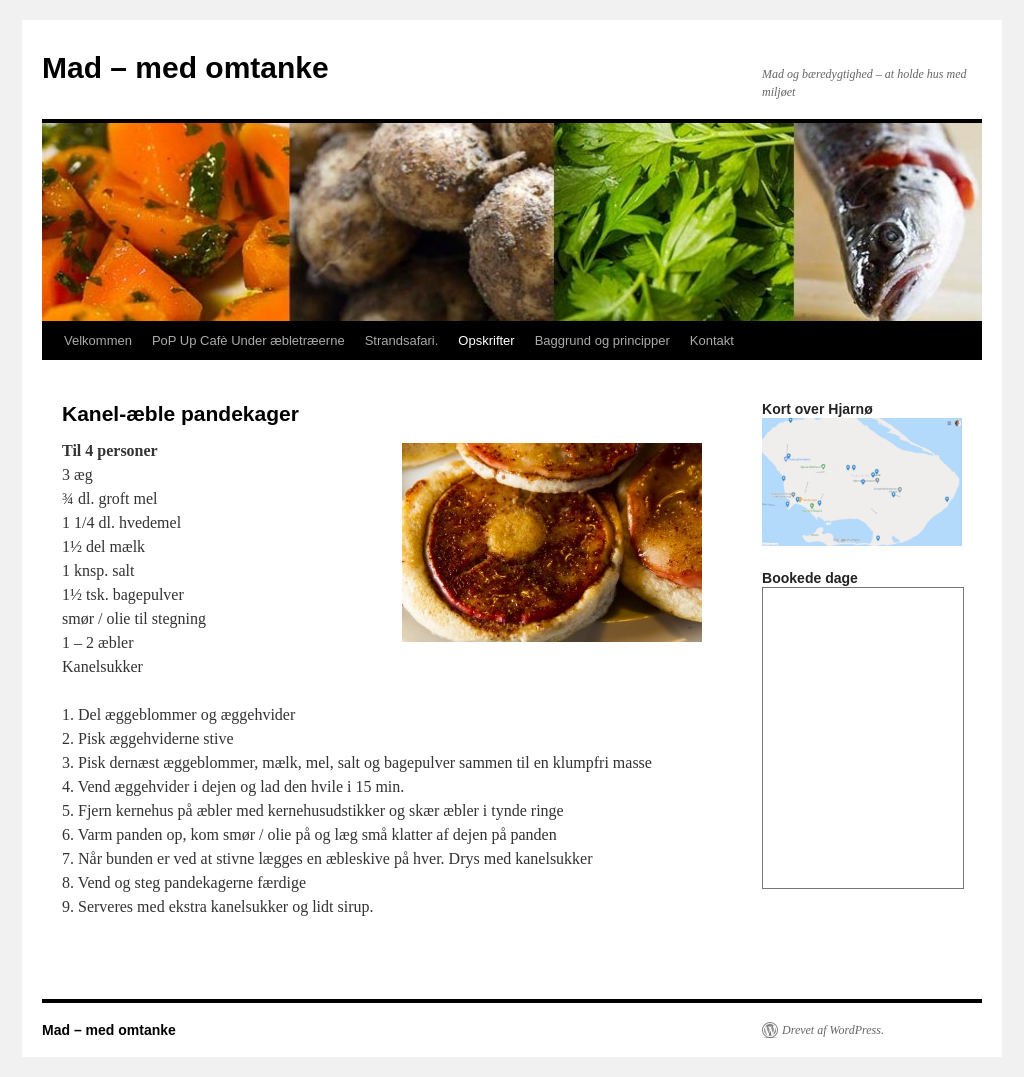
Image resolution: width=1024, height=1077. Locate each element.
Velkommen (98, 340)
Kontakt (712, 340)
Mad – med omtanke (185, 67)
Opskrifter (486, 340)
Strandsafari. (402, 340)
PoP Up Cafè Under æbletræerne (248, 340)
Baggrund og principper (602, 340)
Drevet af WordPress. (833, 1030)
